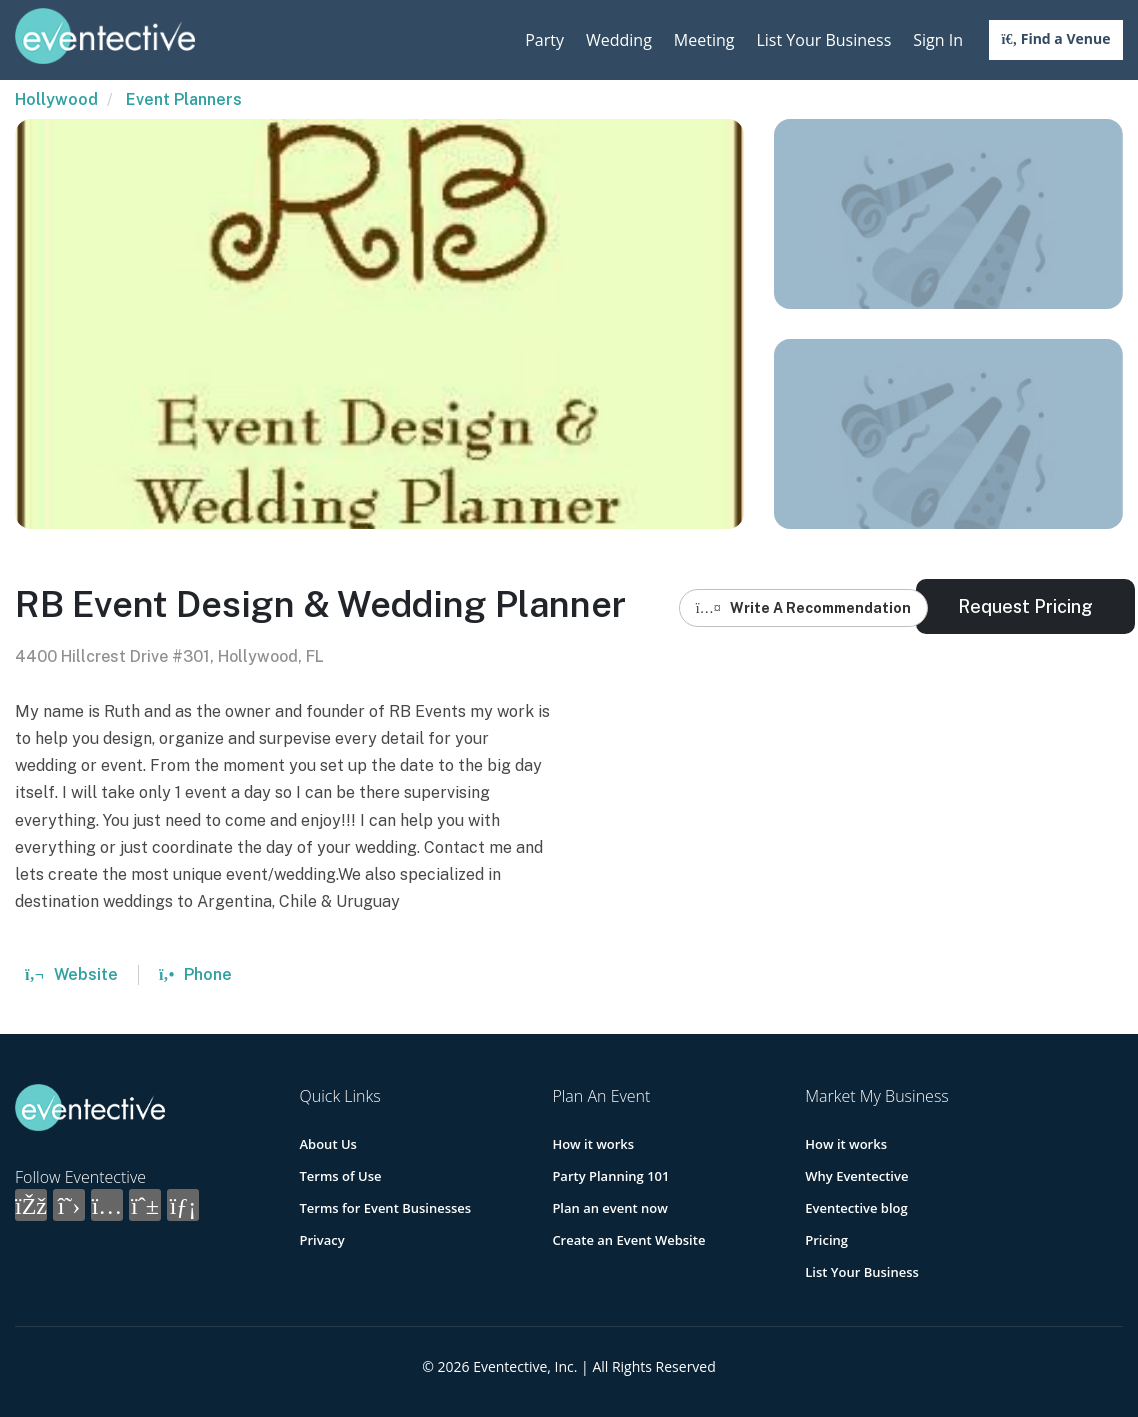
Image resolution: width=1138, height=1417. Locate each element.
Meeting (704, 40)
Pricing (826, 1240)
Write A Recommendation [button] (803, 608)
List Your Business (823, 40)
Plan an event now (609, 1208)
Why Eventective (856, 1176)
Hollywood (56, 99)
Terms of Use (341, 1176)
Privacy (322, 1240)
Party (544, 40)
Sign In (938, 40)
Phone (195, 974)
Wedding (619, 40)
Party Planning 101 (610, 1176)
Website (71, 974)
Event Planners (184, 99)
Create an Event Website (628, 1240)
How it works (593, 1144)
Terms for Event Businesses (386, 1208)
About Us (328, 1144)
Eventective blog (856, 1208)
